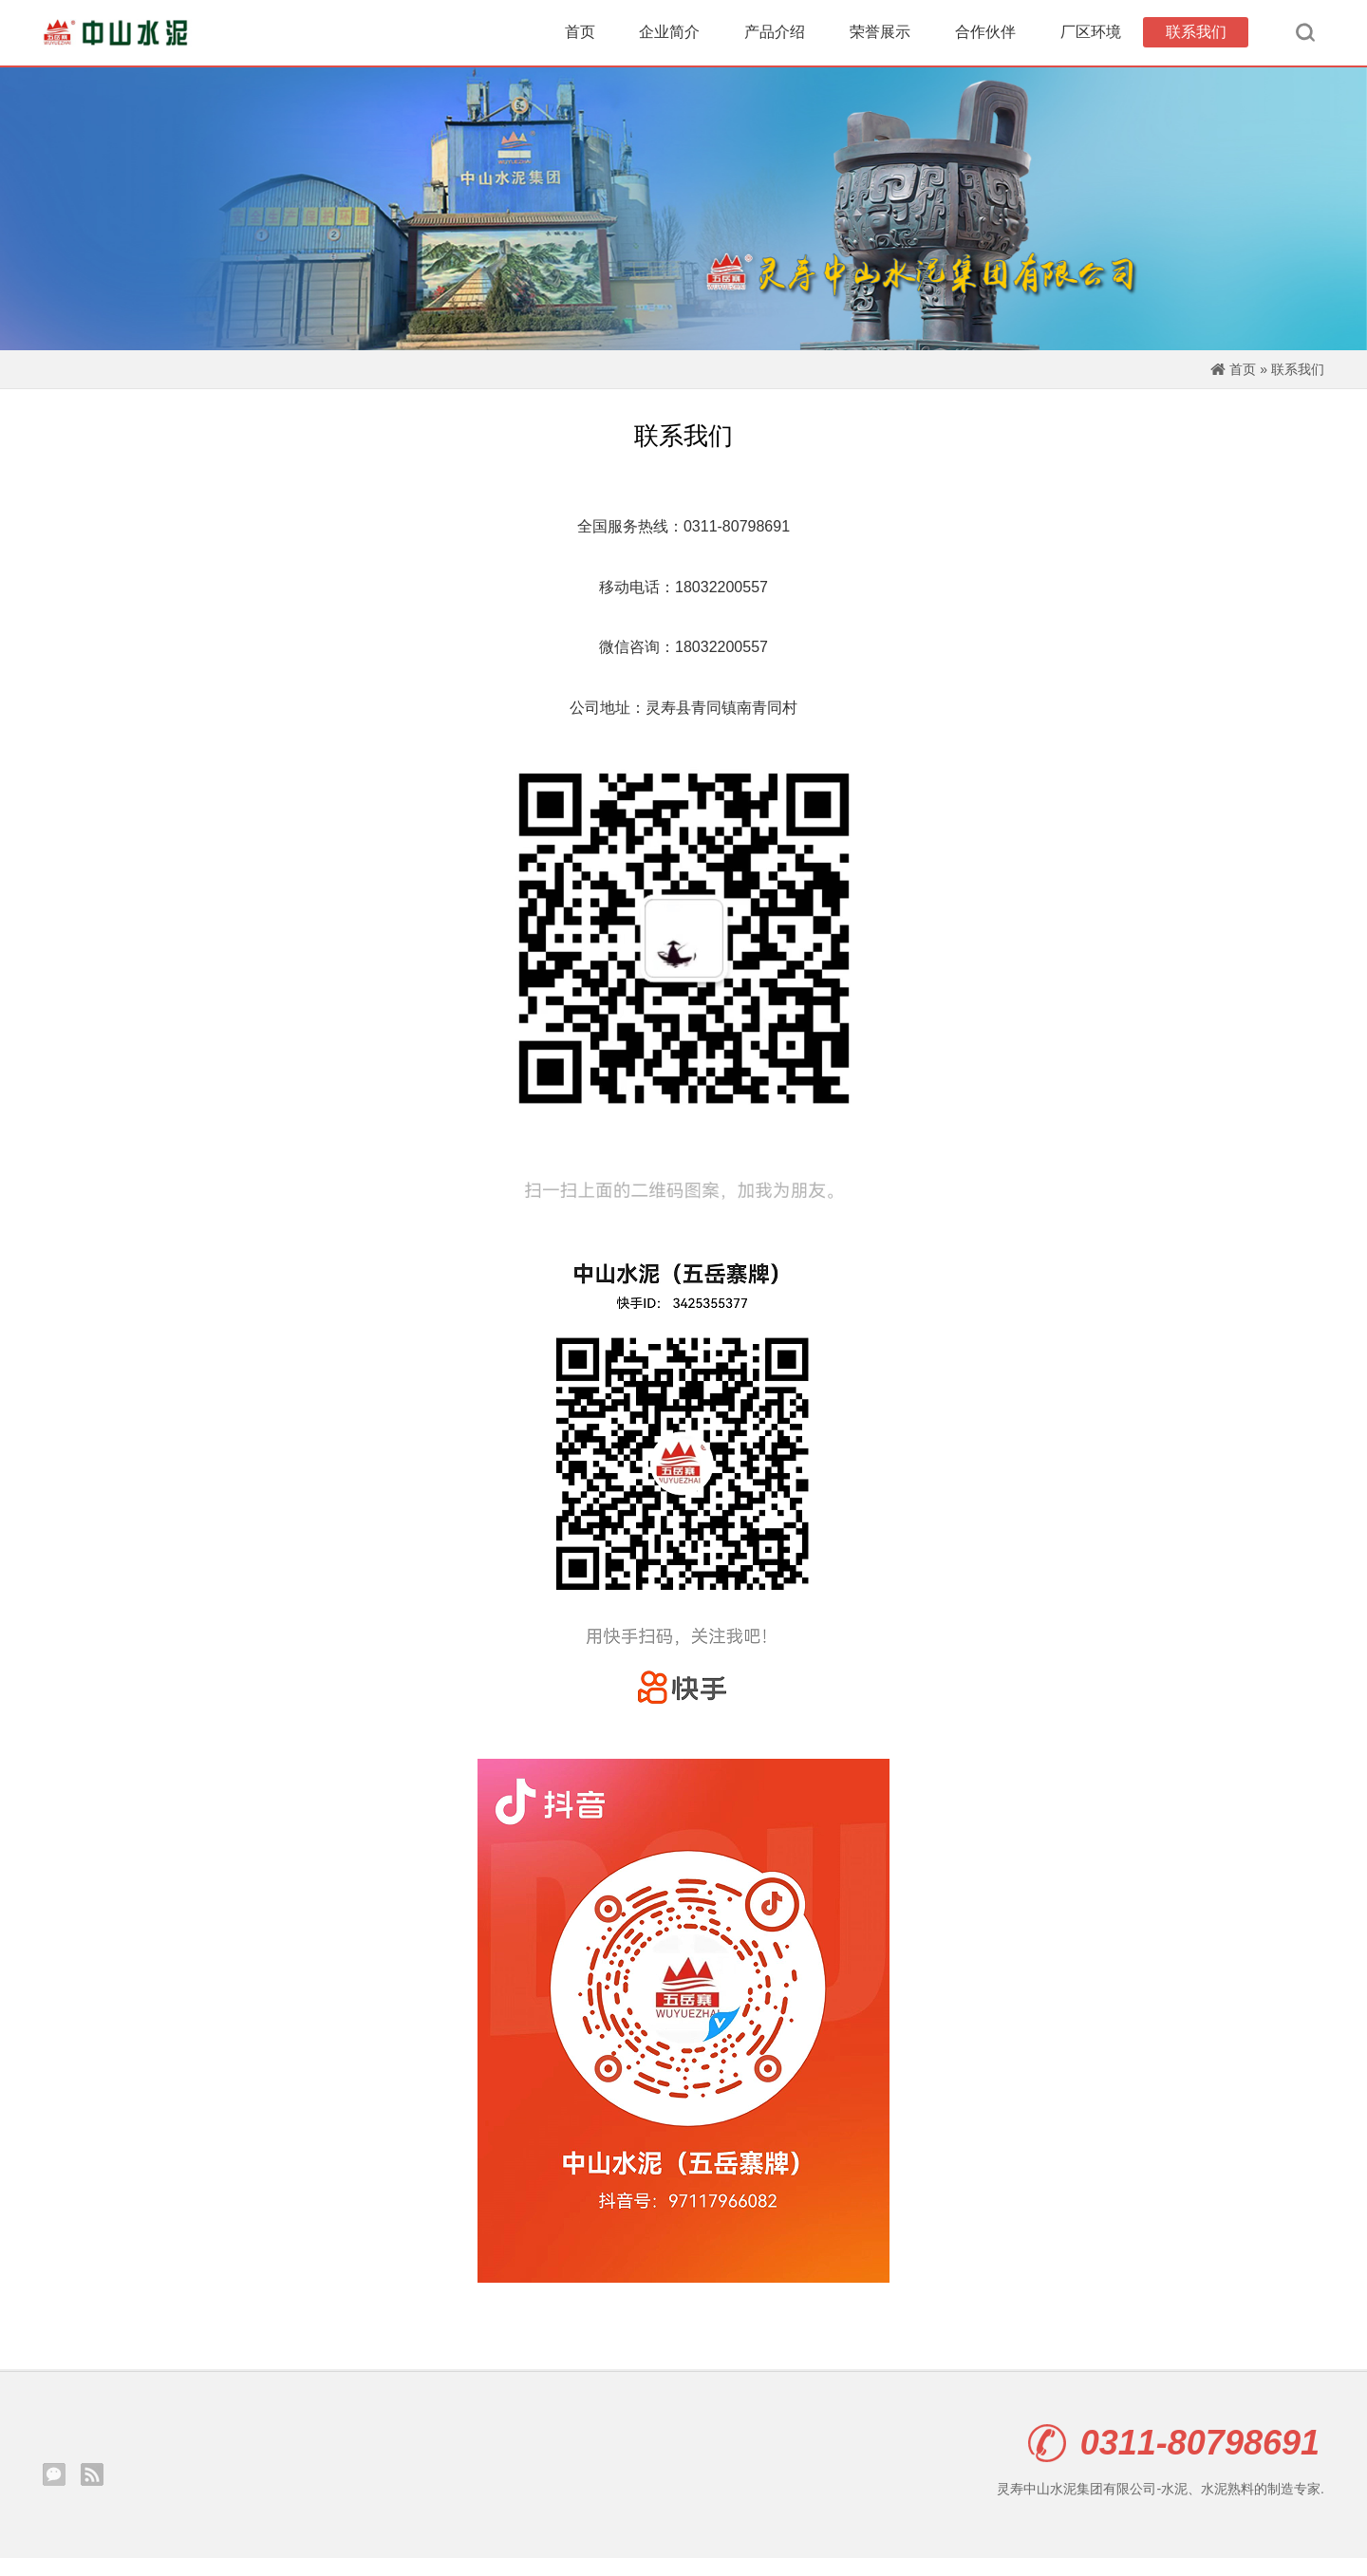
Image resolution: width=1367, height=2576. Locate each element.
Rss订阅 (92, 2492)
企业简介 (669, 37)
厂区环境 (1090, 37)
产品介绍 (774, 37)
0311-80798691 (1174, 2461)
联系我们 (1196, 37)
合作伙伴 (985, 37)
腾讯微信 (54, 2492)
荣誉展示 (880, 37)
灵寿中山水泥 (119, 38)
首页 (580, 37)
